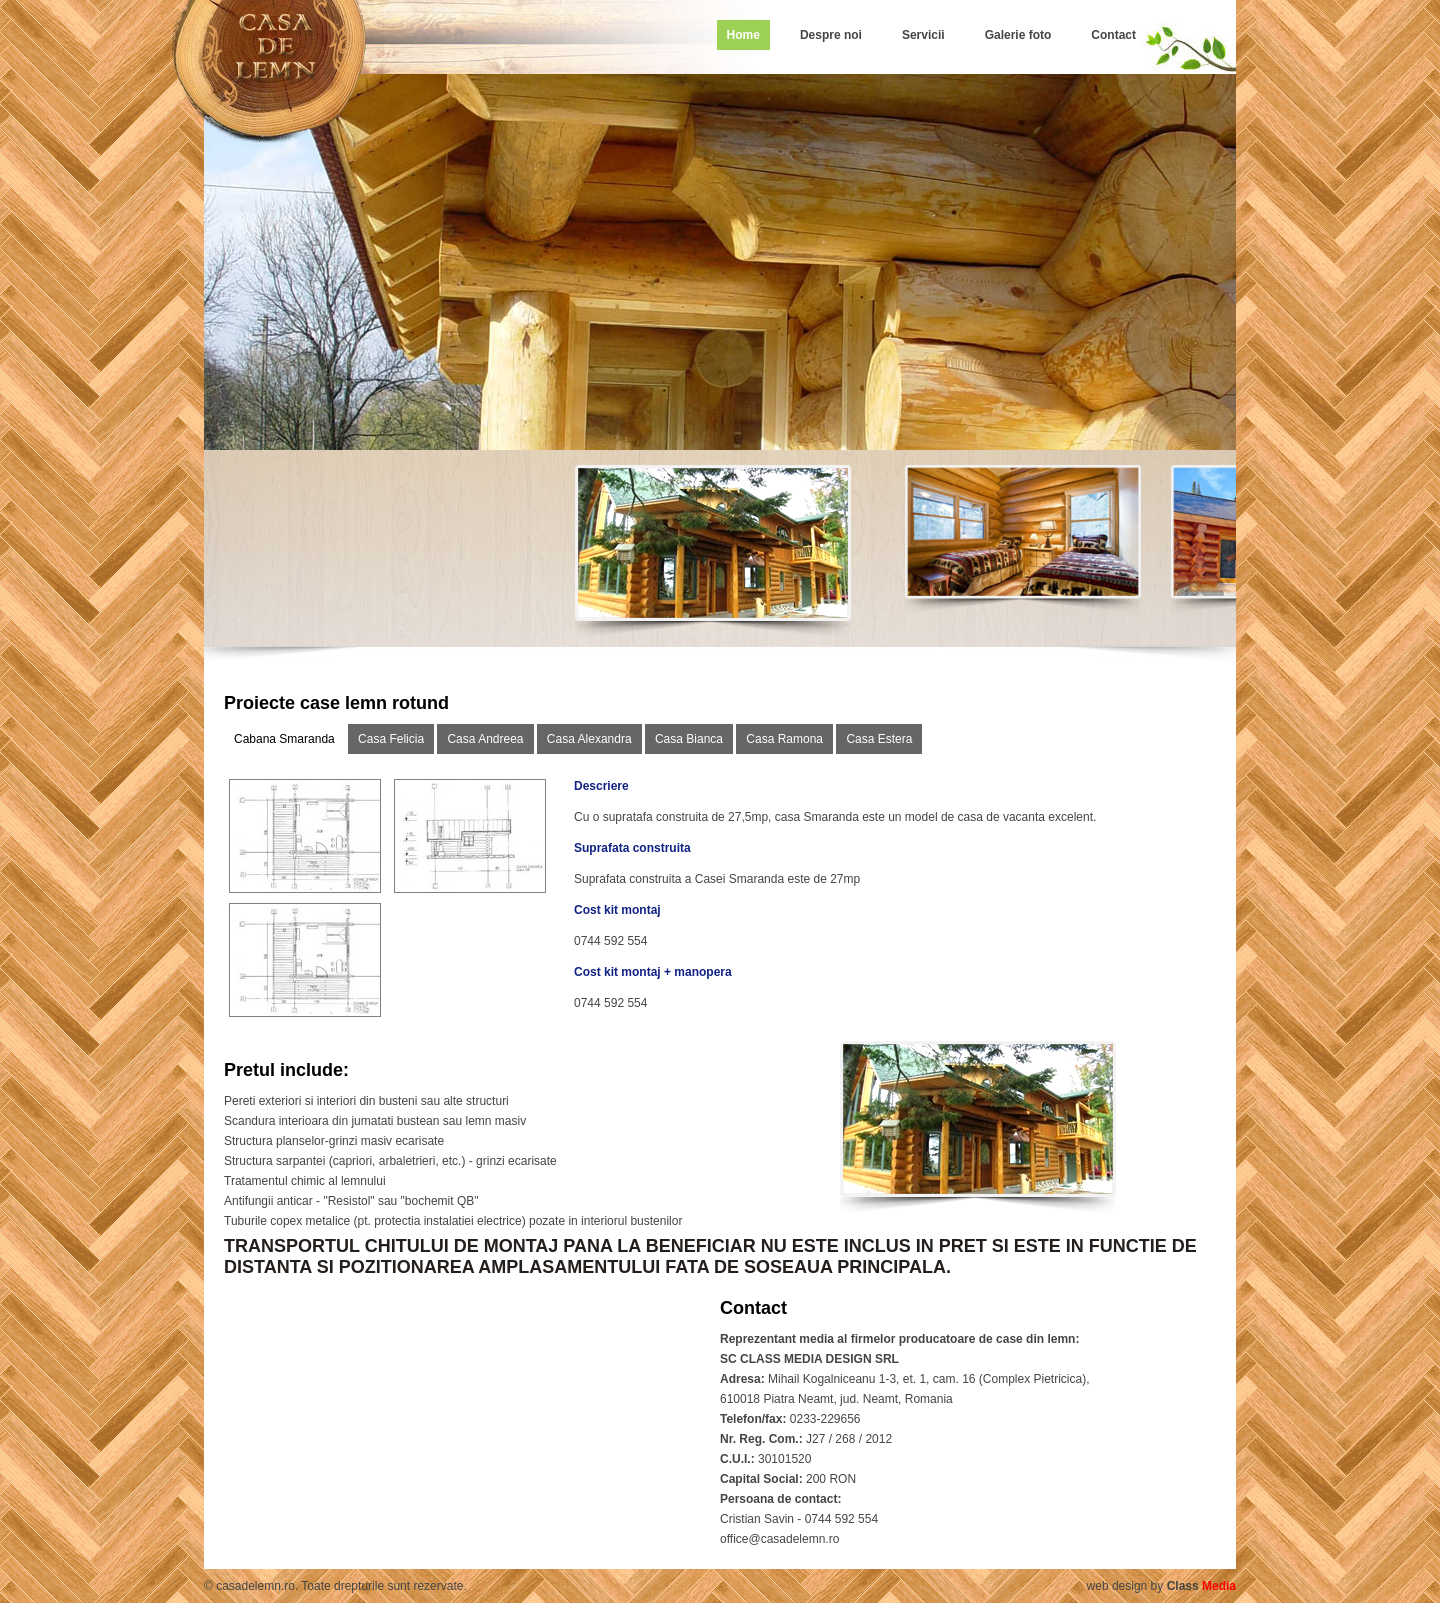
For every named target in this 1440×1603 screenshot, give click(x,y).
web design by (1161, 1586)
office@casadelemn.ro (779, 1539)
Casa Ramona (784, 739)
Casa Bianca (689, 739)
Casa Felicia (391, 739)
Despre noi (831, 35)
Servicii (923, 35)
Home (743, 35)
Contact (1113, 35)
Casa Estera (879, 739)
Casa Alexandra (589, 739)
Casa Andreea (485, 739)
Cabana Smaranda (284, 739)
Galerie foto (1018, 35)
